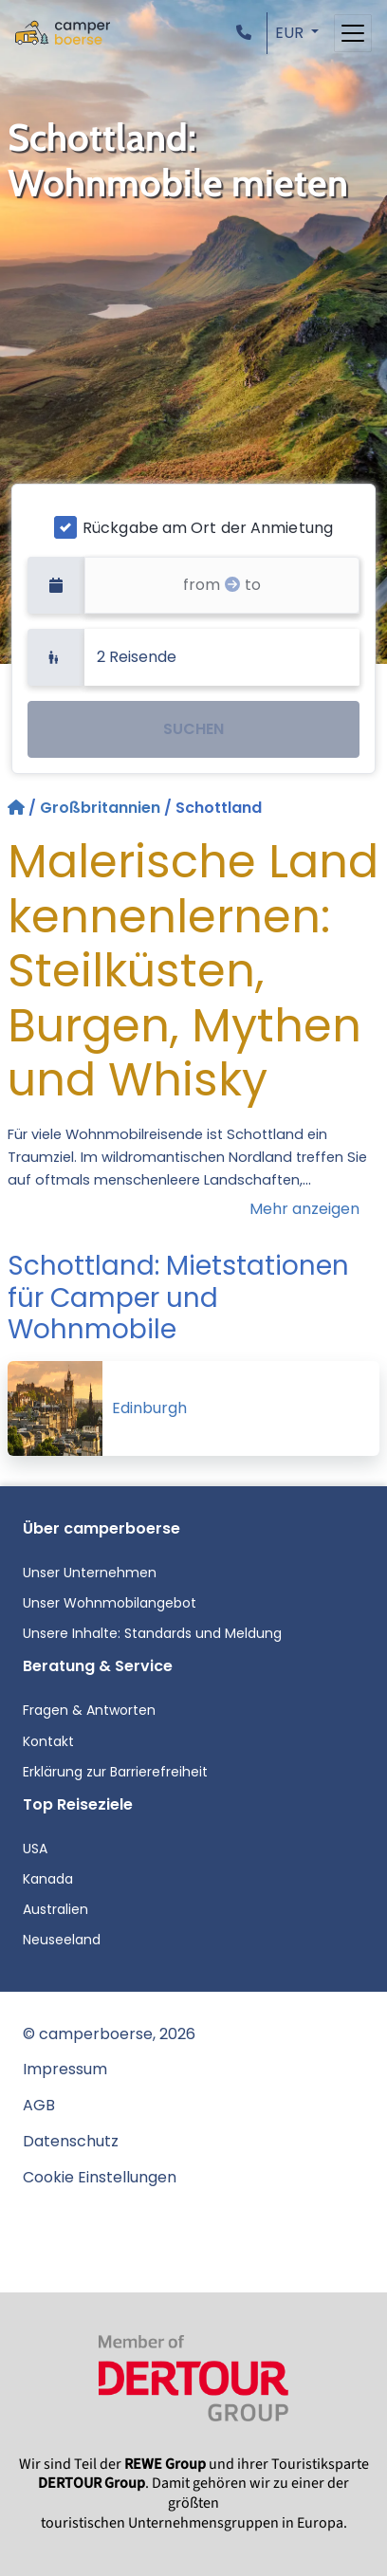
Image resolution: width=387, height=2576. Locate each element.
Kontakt (48, 1741)
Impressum (65, 2069)
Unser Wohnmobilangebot (109, 1602)
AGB (39, 2105)
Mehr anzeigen (304, 1209)
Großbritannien (100, 808)
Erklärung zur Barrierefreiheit (115, 1771)
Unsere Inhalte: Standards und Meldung (152, 1633)
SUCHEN (193, 729)
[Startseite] (18, 808)
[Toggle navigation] (353, 33)
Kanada (48, 1878)
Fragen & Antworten (89, 1710)
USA (35, 1848)
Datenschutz (71, 2141)
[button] (247, 33)
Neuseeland (62, 1939)
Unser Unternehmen (90, 1572)
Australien (55, 1909)
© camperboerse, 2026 (109, 2034)
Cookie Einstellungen (99, 2177)
